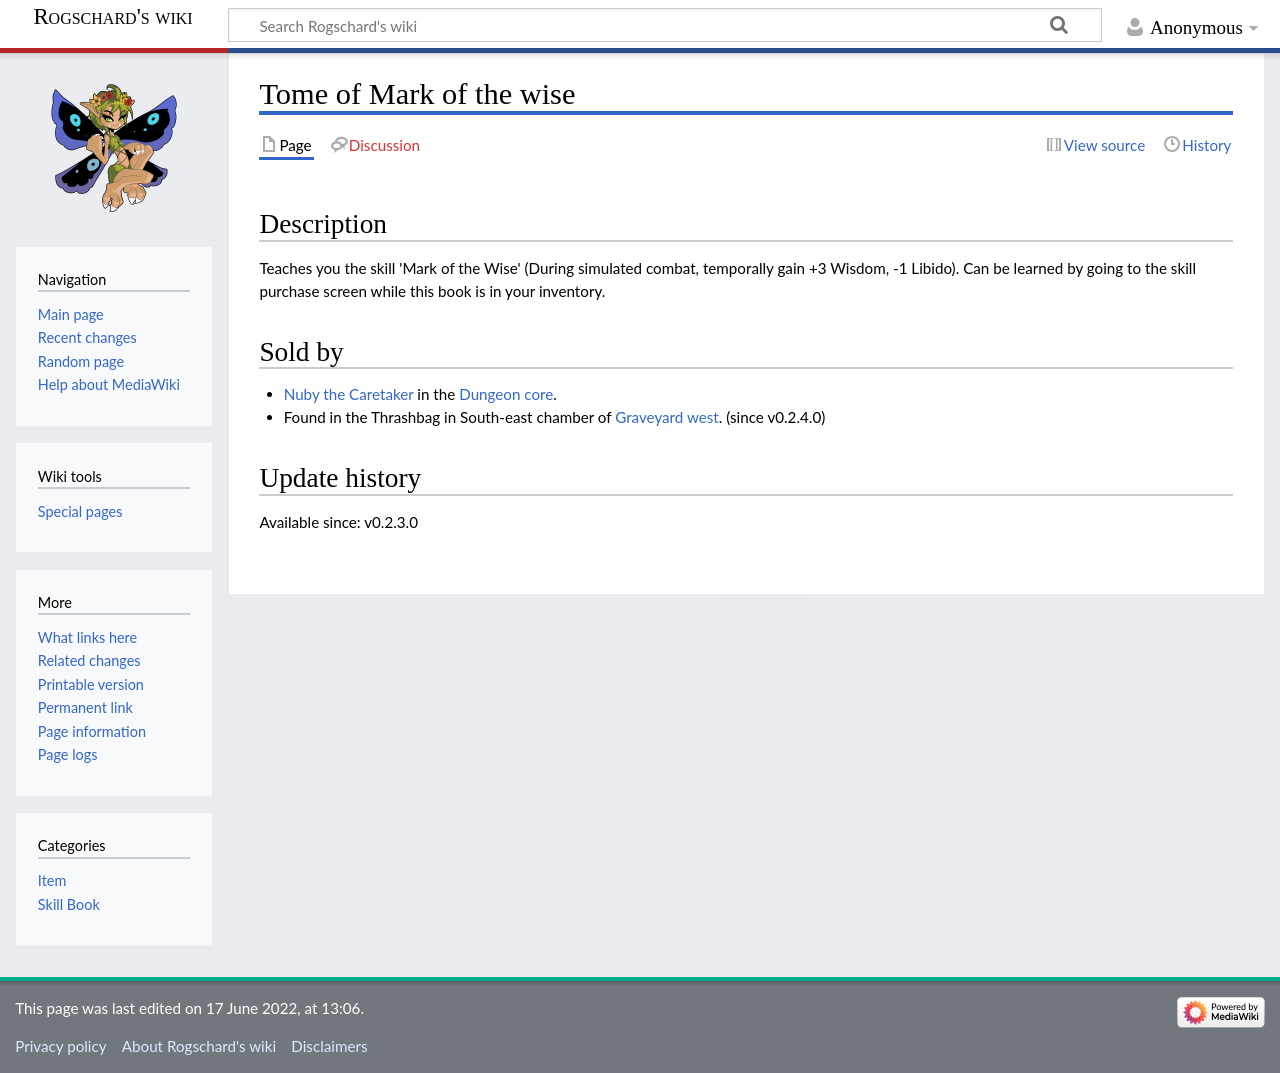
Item (52, 880)
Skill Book (69, 904)
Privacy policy (60, 1046)
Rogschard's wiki (112, 17)
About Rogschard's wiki (199, 1046)
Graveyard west (667, 417)
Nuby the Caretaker (349, 394)
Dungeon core (506, 394)
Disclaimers (329, 1046)
